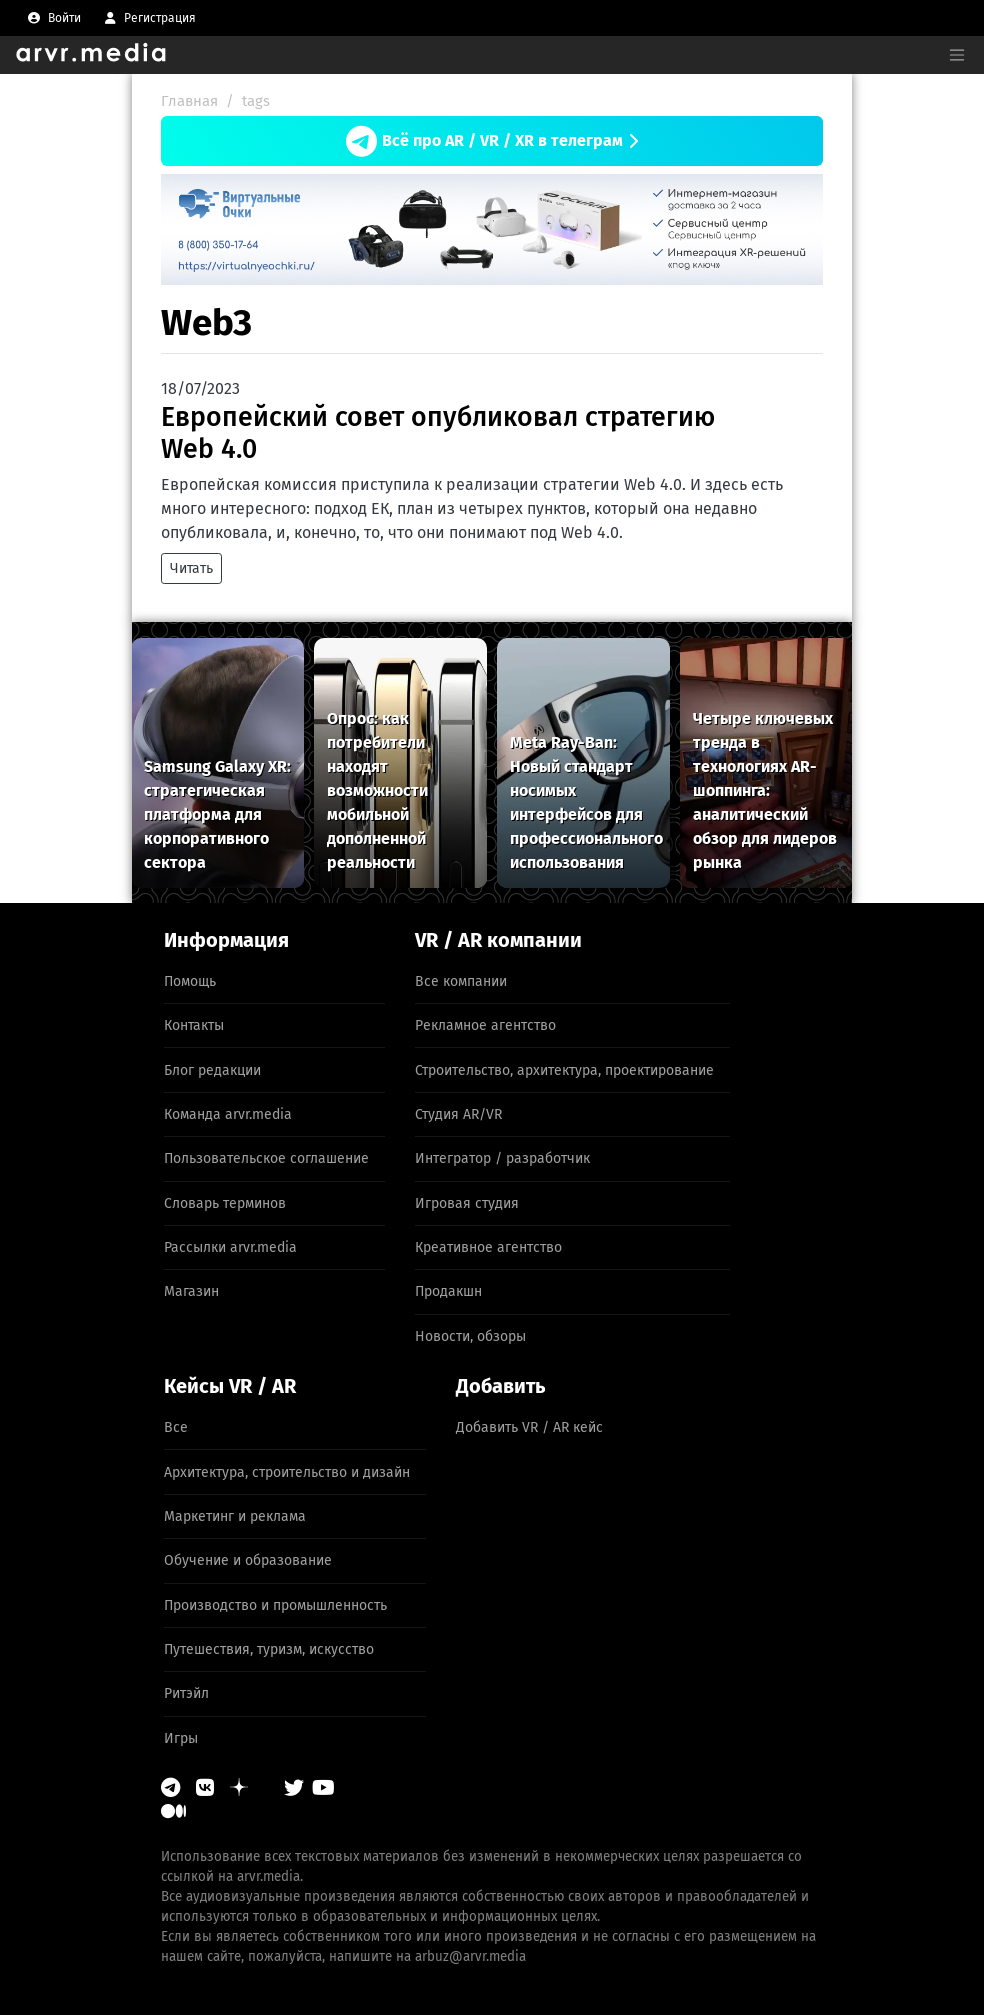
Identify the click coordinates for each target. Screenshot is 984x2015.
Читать (191, 568)
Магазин (191, 1291)
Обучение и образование (248, 1560)
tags (256, 101)
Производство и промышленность (275, 1605)
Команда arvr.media (228, 1114)
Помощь (190, 981)
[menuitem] (54, 18)
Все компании (461, 981)
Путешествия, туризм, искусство (269, 1649)
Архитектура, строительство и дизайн (287, 1472)
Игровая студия (467, 1203)
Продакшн (448, 1291)
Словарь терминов (225, 1203)
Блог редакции (212, 1070)
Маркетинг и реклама (235, 1516)
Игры (181, 1738)
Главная (189, 101)
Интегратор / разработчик (502, 1158)
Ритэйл (186, 1693)
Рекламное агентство (485, 1025)
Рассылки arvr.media (230, 1247)
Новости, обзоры (470, 1336)
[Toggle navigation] (957, 55)
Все (176, 1427)
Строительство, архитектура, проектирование (564, 1070)
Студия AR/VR (458, 1114)
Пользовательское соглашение (266, 1158)
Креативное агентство (488, 1247)
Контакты (194, 1025)
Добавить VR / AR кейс (529, 1427)
